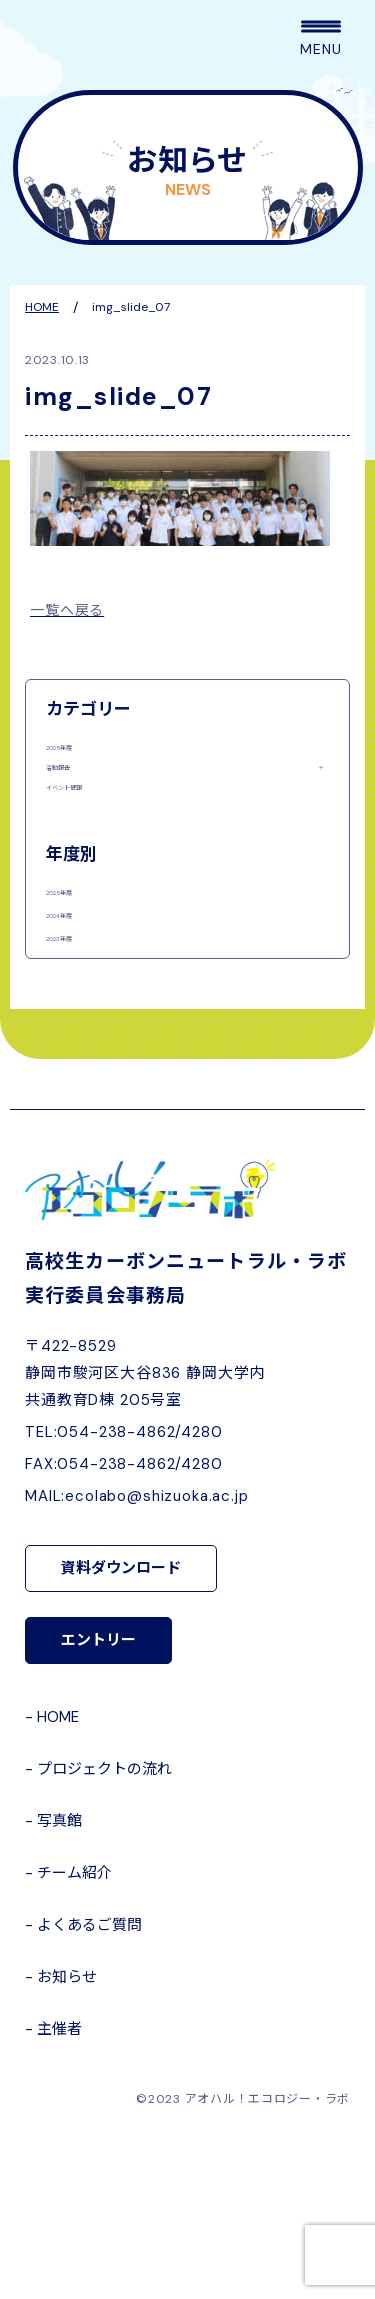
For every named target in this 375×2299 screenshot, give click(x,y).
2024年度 (78, 1031)
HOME (58, 1884)
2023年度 (77, 1083)
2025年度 (77, 753)
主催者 (59, 2196)
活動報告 (74, 799)
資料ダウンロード (121, 1735)
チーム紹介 (74, 2040)
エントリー (98, 1807)
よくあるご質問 (89, 2092)
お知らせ (67, 2144)
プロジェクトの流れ (104, 1936)
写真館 (59, 1988)
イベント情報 (88, 845)
